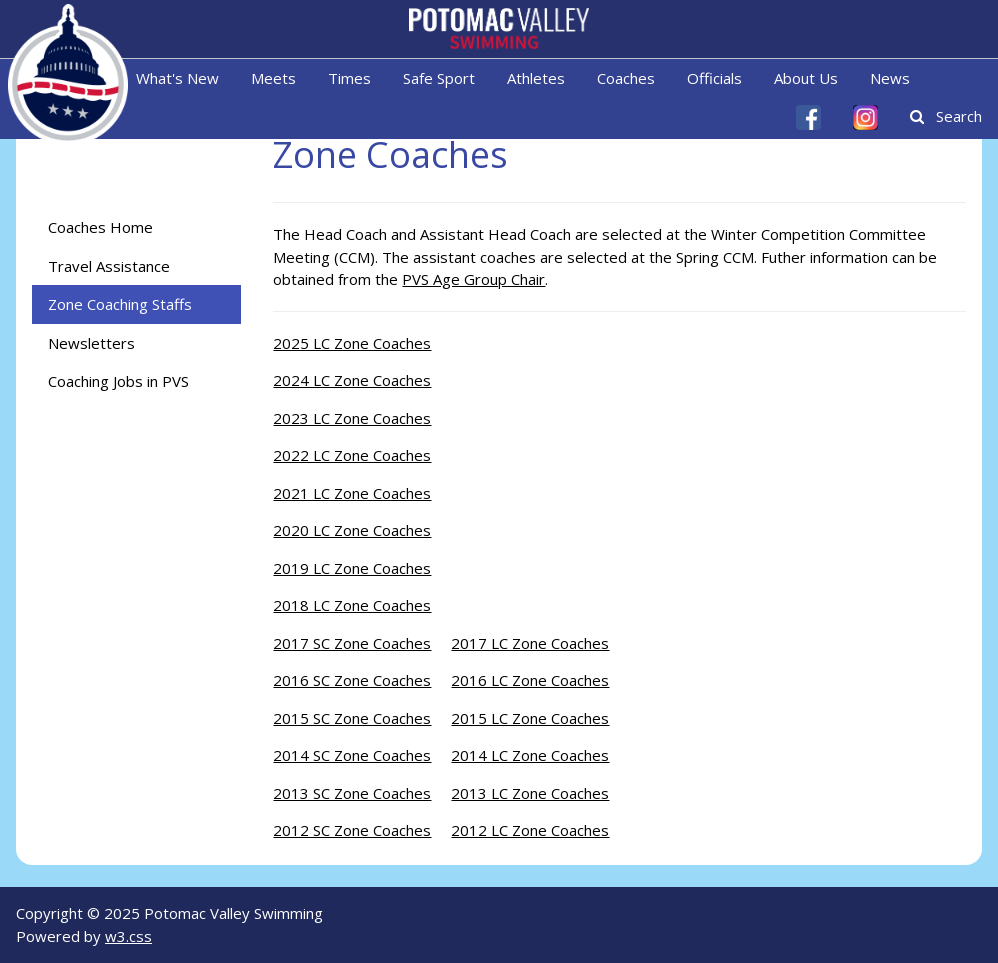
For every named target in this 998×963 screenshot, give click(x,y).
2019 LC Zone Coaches (352, 568)
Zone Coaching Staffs (120, 304)
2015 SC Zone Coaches (352, 718)
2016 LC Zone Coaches (530, 680)
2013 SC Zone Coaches (352, 793)
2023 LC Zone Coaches (352, 418)
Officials (714, 78)
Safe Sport (439, 78)
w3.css (128, 936)
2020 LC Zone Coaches (352, 530)
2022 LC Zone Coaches (352, 455)
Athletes (536, 78)
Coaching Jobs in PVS (118, 381)
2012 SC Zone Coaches (352, 830)
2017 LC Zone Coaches (530, 643)
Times (349, 78)
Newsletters (91, 343)
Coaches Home (100, 227)
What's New (177, 78)
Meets (273, 78)
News (890, 78)
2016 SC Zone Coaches (352, 680)
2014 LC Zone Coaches (530, 755)
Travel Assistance (109, 266)
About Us (806, 78)
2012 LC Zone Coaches (530, 830)
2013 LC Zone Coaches (530, 793)
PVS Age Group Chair (473, 279)
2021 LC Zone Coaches (352, 493)
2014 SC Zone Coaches (352, 755)
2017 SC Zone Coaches (352, 643)
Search (946, 116)
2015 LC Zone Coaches (530, 718)
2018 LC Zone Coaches (352, 605)
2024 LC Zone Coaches (352, 380)
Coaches (626, 78)
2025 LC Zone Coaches (352, 343)
